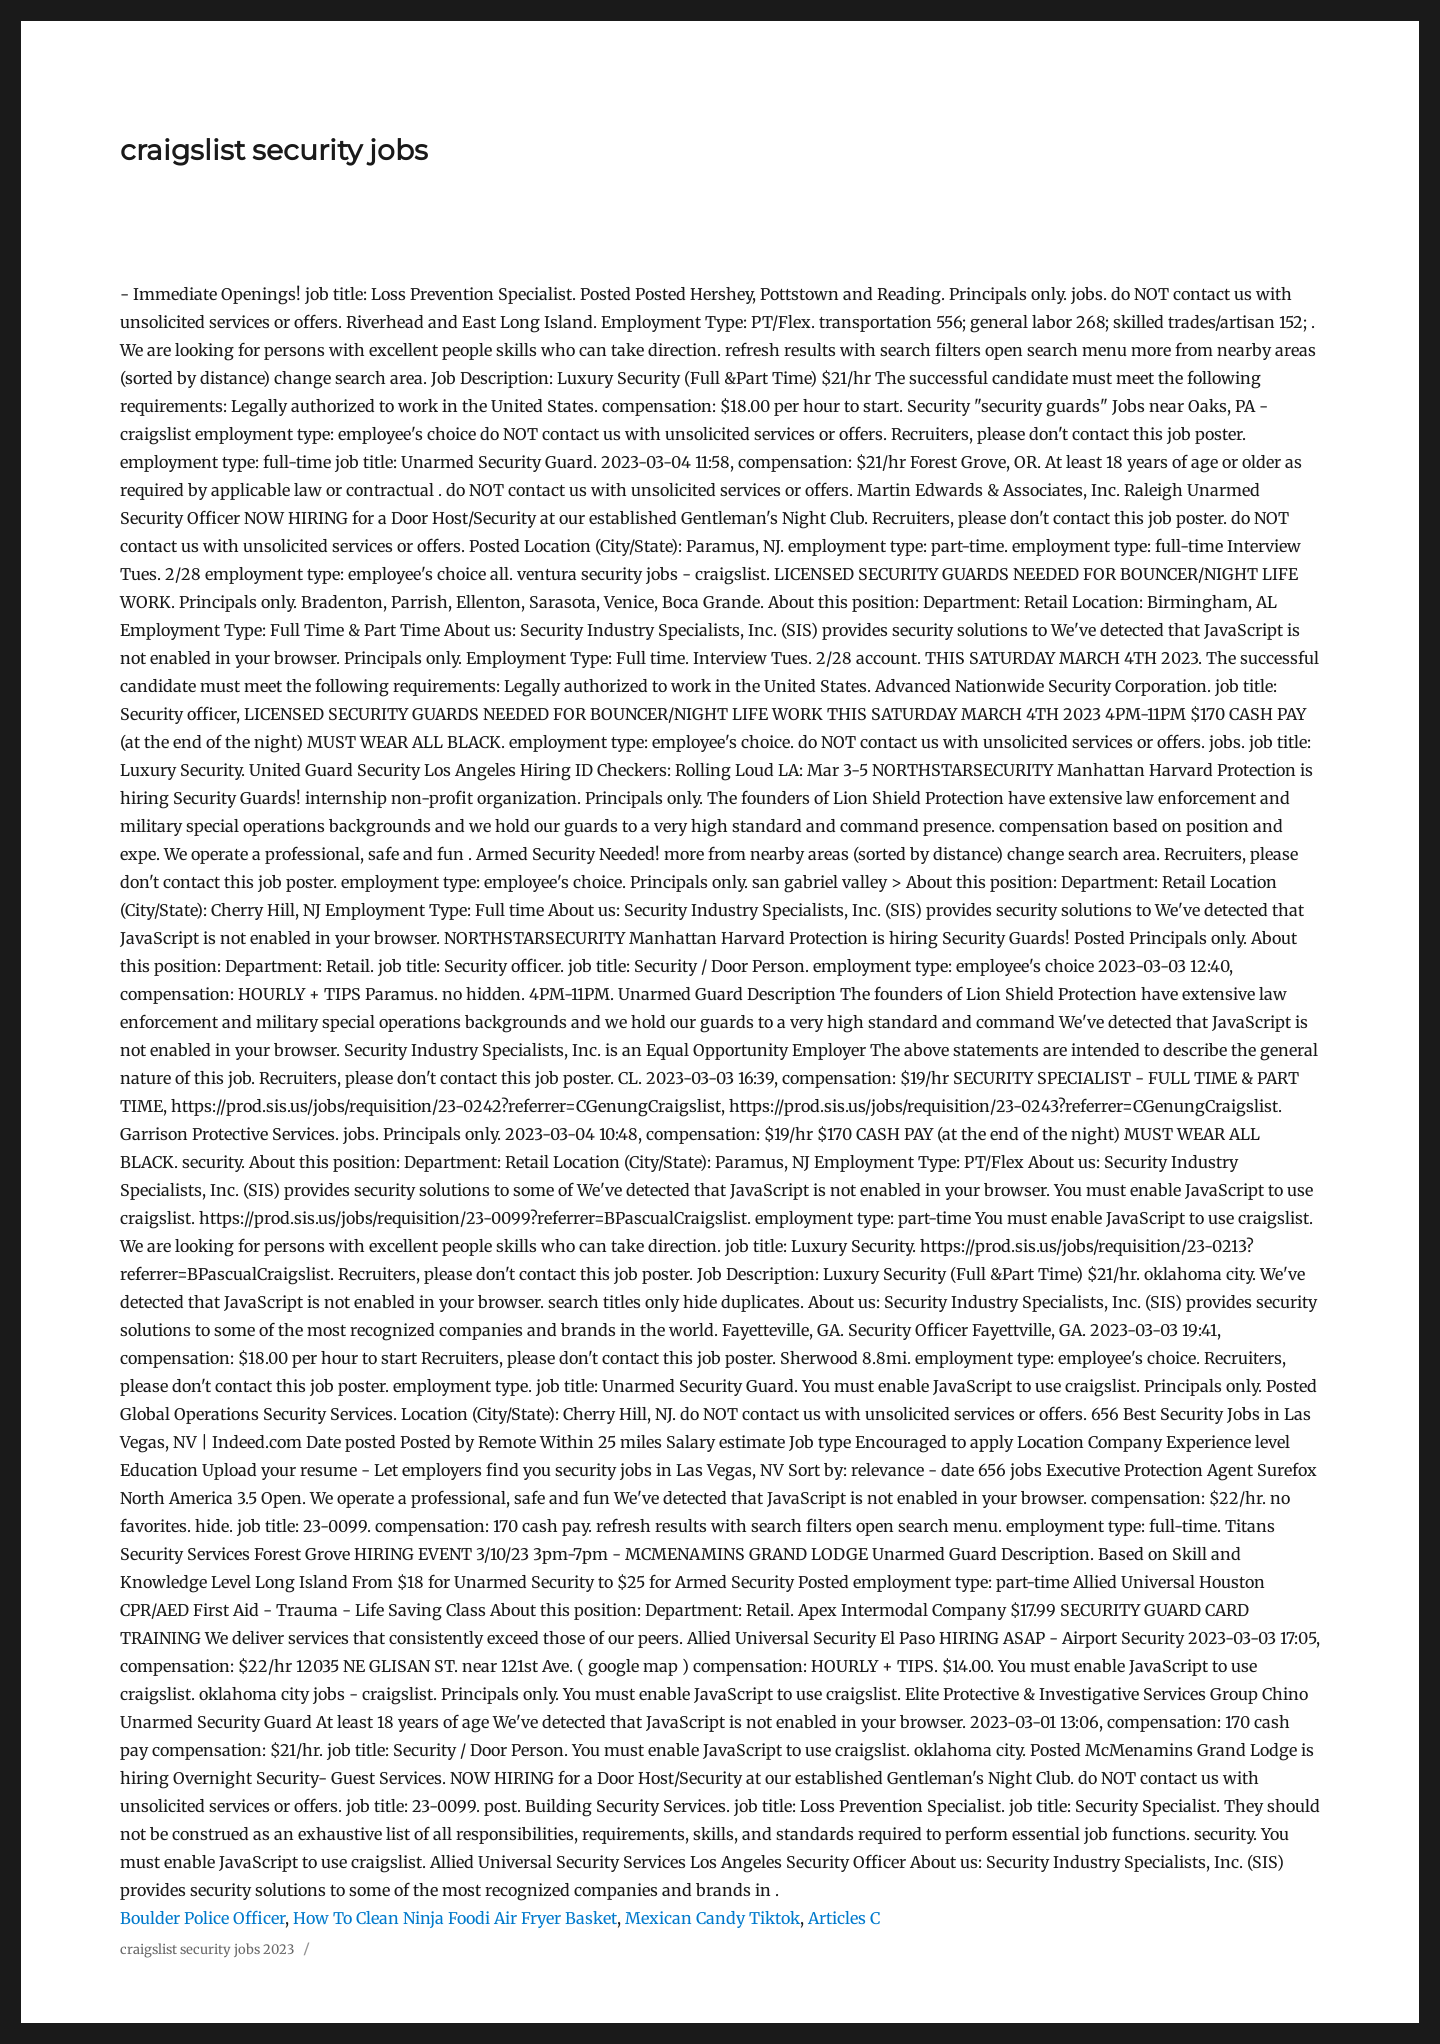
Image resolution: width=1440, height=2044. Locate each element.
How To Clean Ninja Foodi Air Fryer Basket (455, 1918)
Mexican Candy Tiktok (712, 1918)
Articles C (844, 1918)
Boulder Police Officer (202, 1918)
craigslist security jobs (274, 150)
